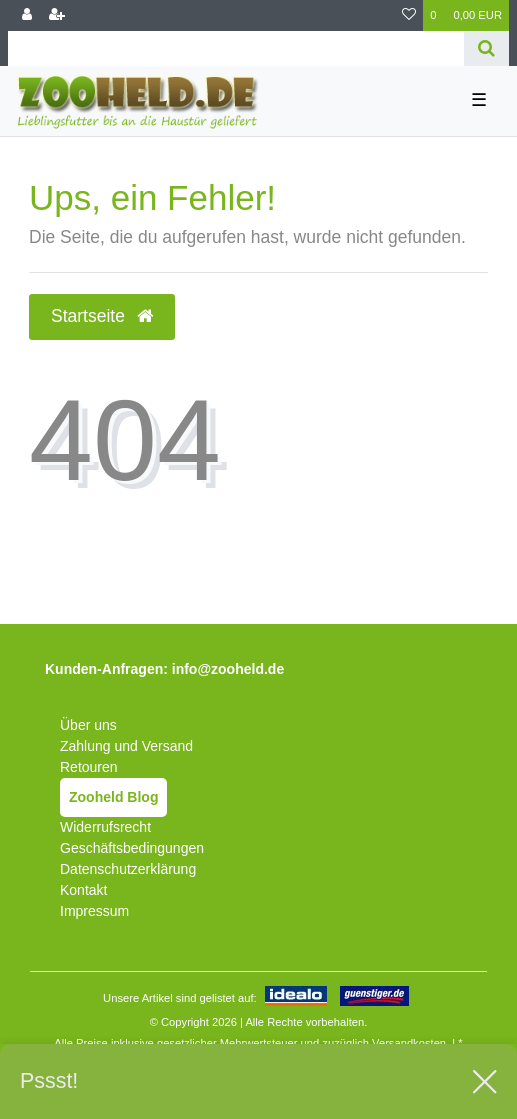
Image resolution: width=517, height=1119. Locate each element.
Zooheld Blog (113, 797)
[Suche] (486, 48)
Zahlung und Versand (126, 746)
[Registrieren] (57, 15)
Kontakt (83, 890)
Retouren (89, 767)
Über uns (88, 725)
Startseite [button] (102, 316)
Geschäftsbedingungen (132, 848)
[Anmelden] (27, 15)
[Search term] (236, 48)
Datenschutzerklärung (128, 869)
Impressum (94, 911)
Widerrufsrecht (105, 827)
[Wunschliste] (409, 15)
